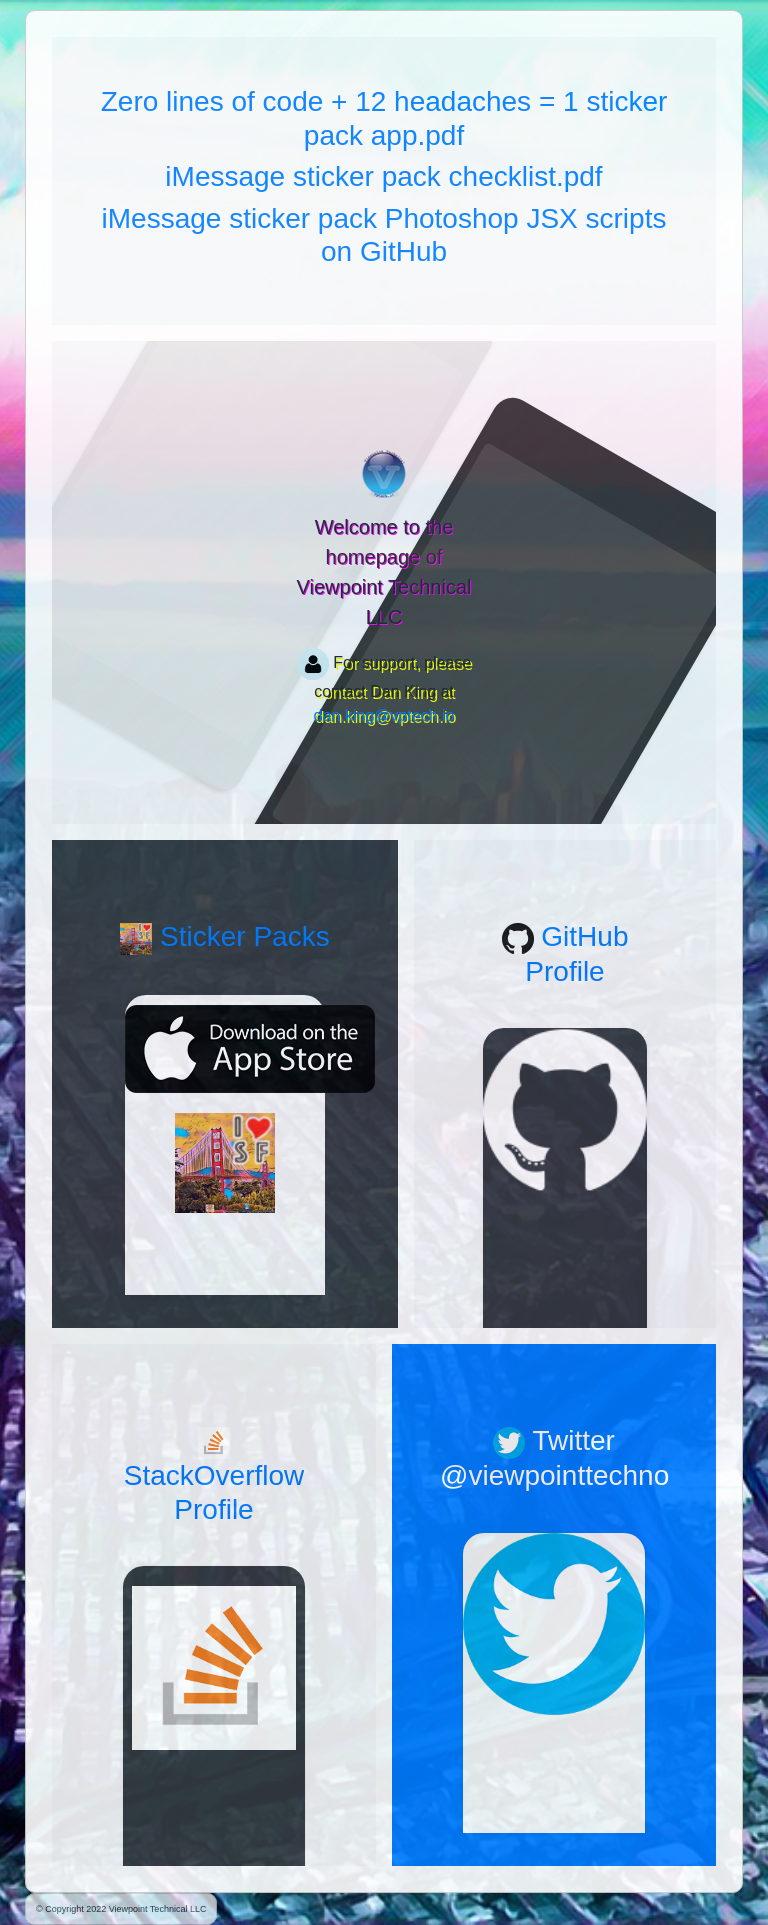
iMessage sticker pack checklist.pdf (383, 176)
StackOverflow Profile (214, 1476)
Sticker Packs (224, 936)
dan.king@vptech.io (384, 715)
